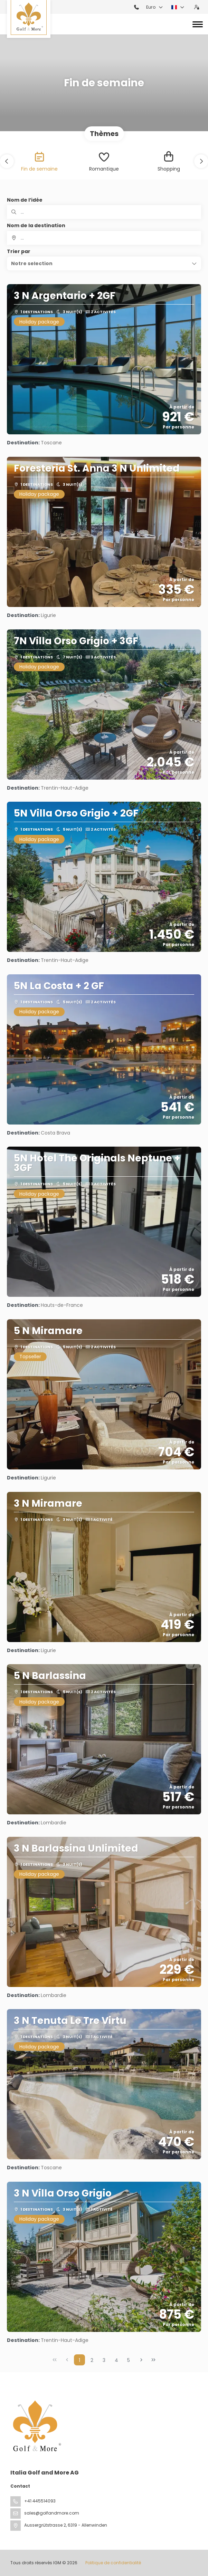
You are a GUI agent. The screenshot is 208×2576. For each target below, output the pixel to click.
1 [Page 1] (79, 2360)
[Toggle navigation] (197, 24)
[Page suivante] (141, 2359)
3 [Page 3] (104, 2360)
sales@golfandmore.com (51, 2513)
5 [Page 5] (128, 2360)
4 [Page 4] (116, 2360)
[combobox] (104, 238)
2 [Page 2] (92, 2360)
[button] (7, 161)
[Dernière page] (153, 2359)
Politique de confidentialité (113, 2563)
